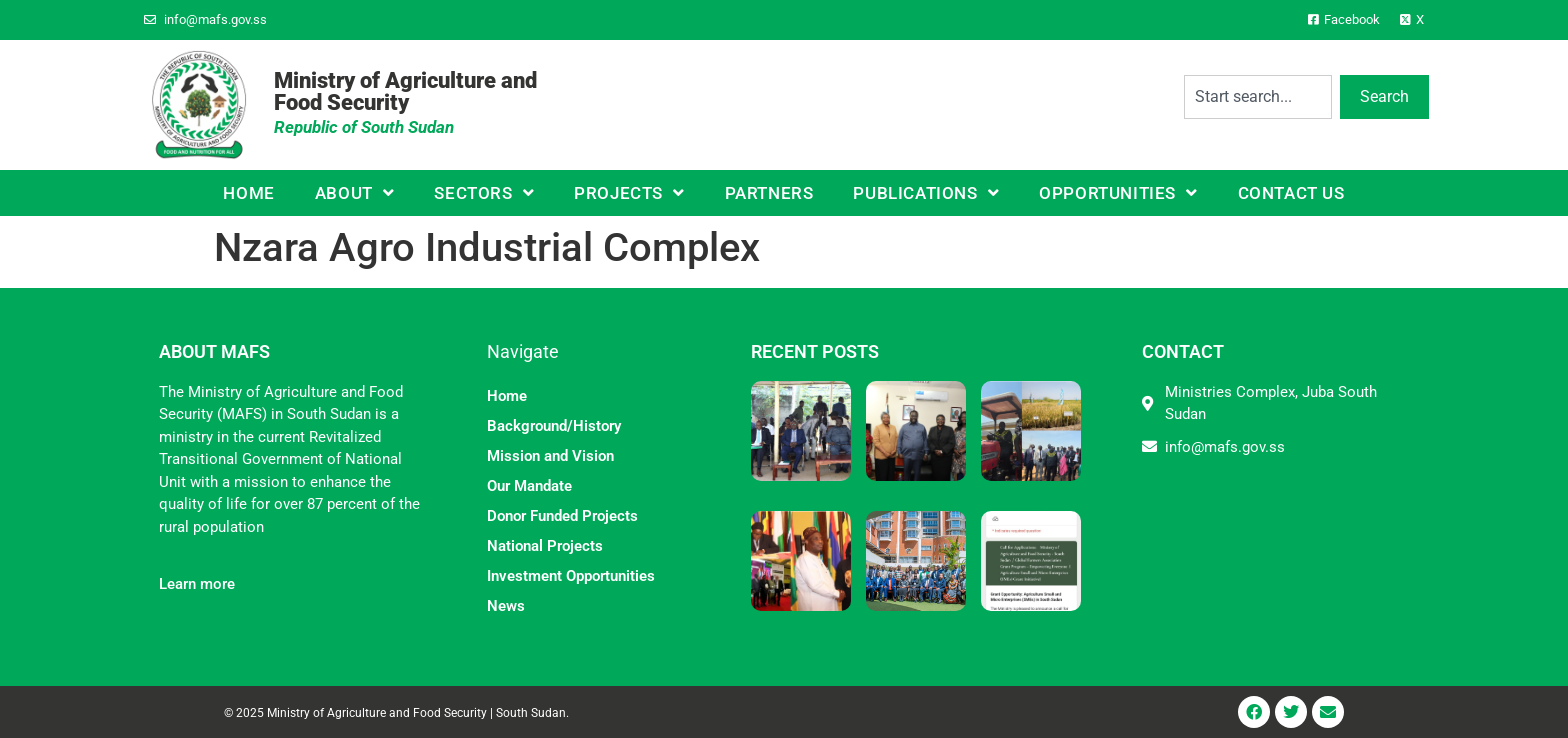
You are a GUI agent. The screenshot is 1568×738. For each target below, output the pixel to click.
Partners (769, 193)
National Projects (545, 546)
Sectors (484, 192)
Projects (629, 192)
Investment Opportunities (571, 576)
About (355, 192)
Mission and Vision (550, 456)
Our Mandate (529, 486)
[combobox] (1258, 97)
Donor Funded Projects (562, 516)
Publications (926, 192)
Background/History (554, 426)
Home (248, 193)
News (506, 606)
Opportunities (1118, 192)
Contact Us (1291, 193)
